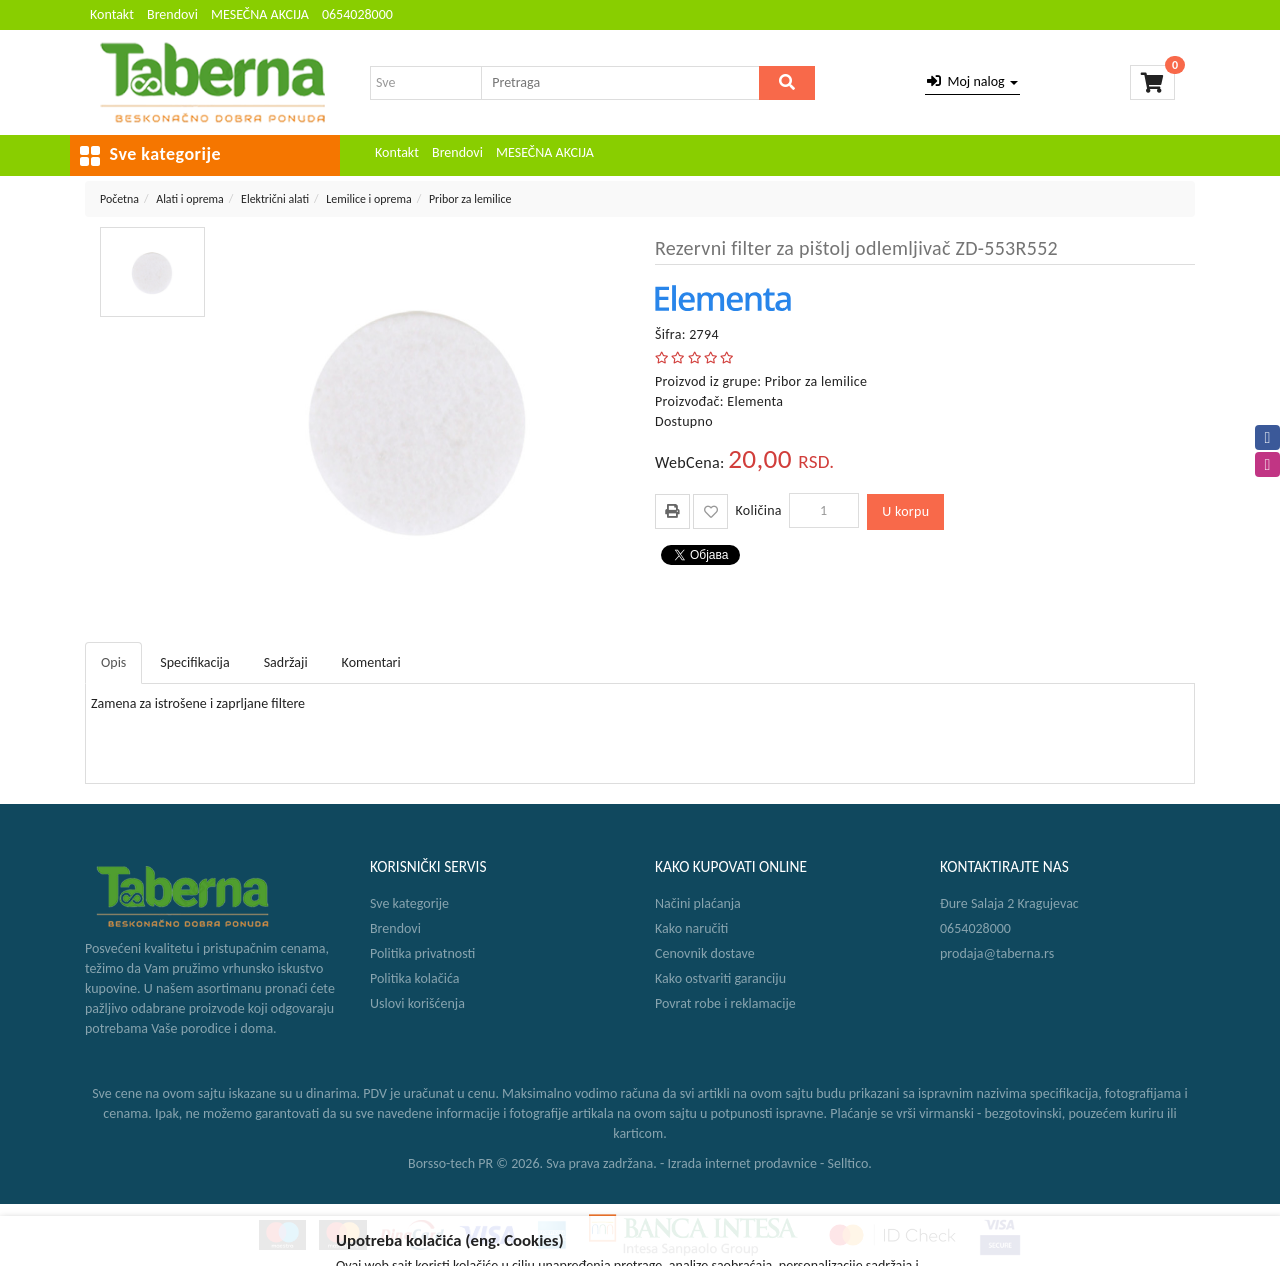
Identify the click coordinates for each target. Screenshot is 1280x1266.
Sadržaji (286, 662)
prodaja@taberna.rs (997, 953)
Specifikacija (194, 662)
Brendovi (172, 14)
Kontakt (112, 14)
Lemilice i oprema (368, 199)
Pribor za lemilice (470, 199)
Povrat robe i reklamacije (725, 1003)
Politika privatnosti (422, 953)
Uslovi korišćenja (417, 1003)
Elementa (755, 401)
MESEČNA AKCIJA (260, 14)
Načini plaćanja (698, 903)
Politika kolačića (414, 978)
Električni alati (275, 199)
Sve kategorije (409, 903)
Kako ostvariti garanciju (720, 978)
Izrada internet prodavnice (742, 1163)
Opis (113, 662)
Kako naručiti (691, 928)
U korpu (905, 511)
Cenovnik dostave (705, 953)
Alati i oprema (190, 199)
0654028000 (357, 14)
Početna (119, 199)
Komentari (371, 662)
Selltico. (850, 1163)
